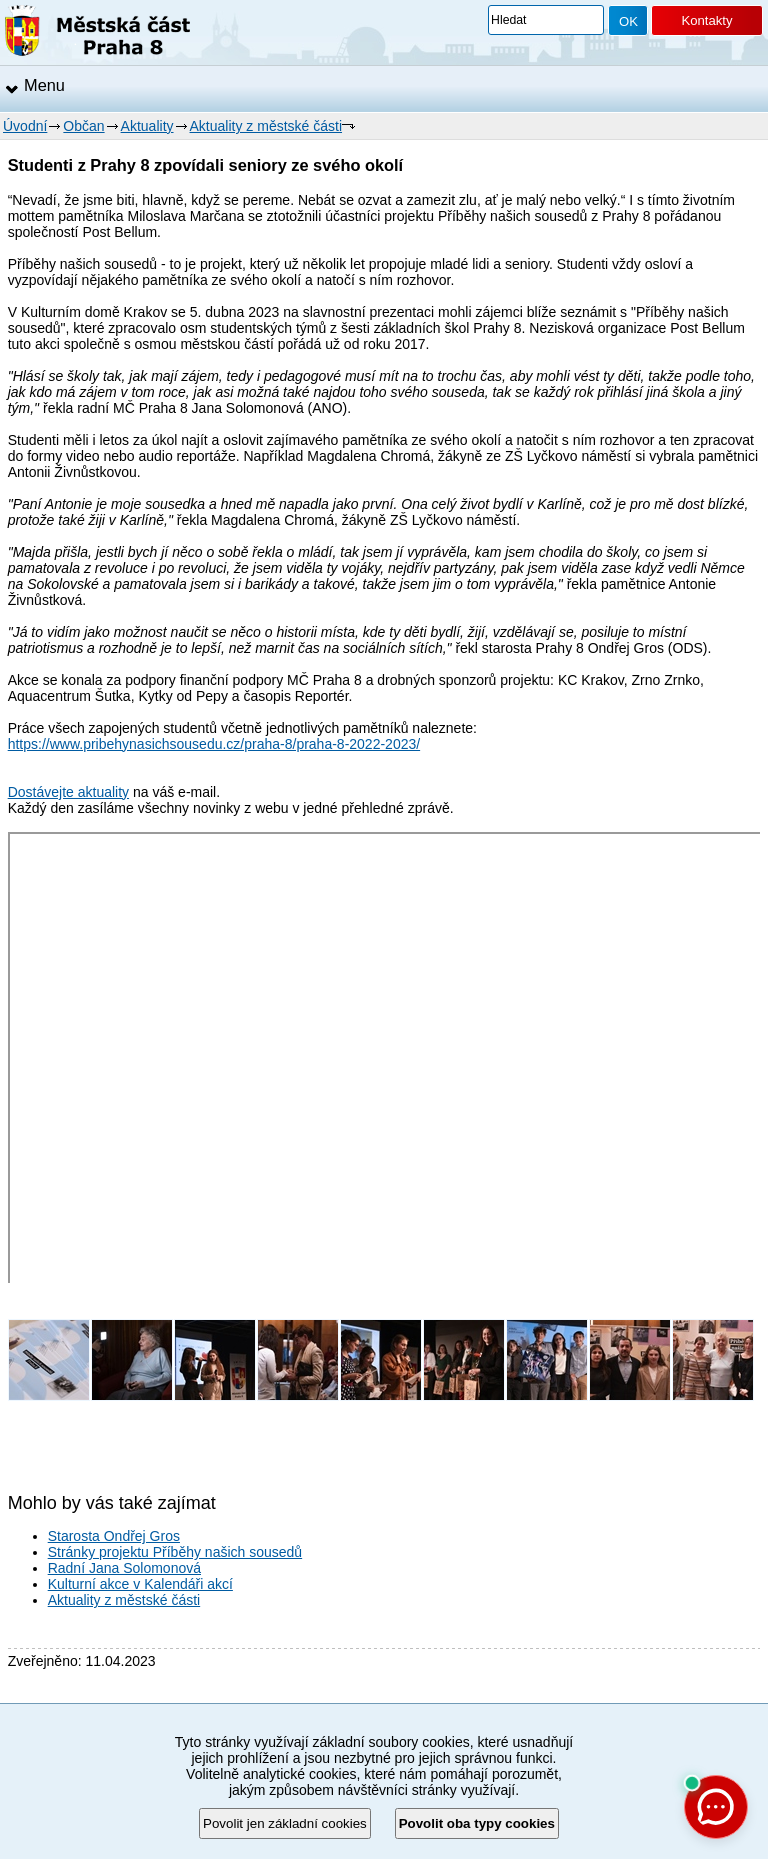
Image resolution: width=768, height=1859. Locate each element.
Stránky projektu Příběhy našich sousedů (175, 1552)
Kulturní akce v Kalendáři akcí (140, 1584)
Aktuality (147, 126)
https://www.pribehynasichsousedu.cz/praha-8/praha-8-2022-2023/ (214, 744)
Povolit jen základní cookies (285, 1823)
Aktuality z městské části (266, 126)
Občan (83, 126)
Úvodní (25, 126)
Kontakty (706, 20)
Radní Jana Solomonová (124, 1568)
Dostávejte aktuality (68, 792)
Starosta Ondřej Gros (114, 1536)
